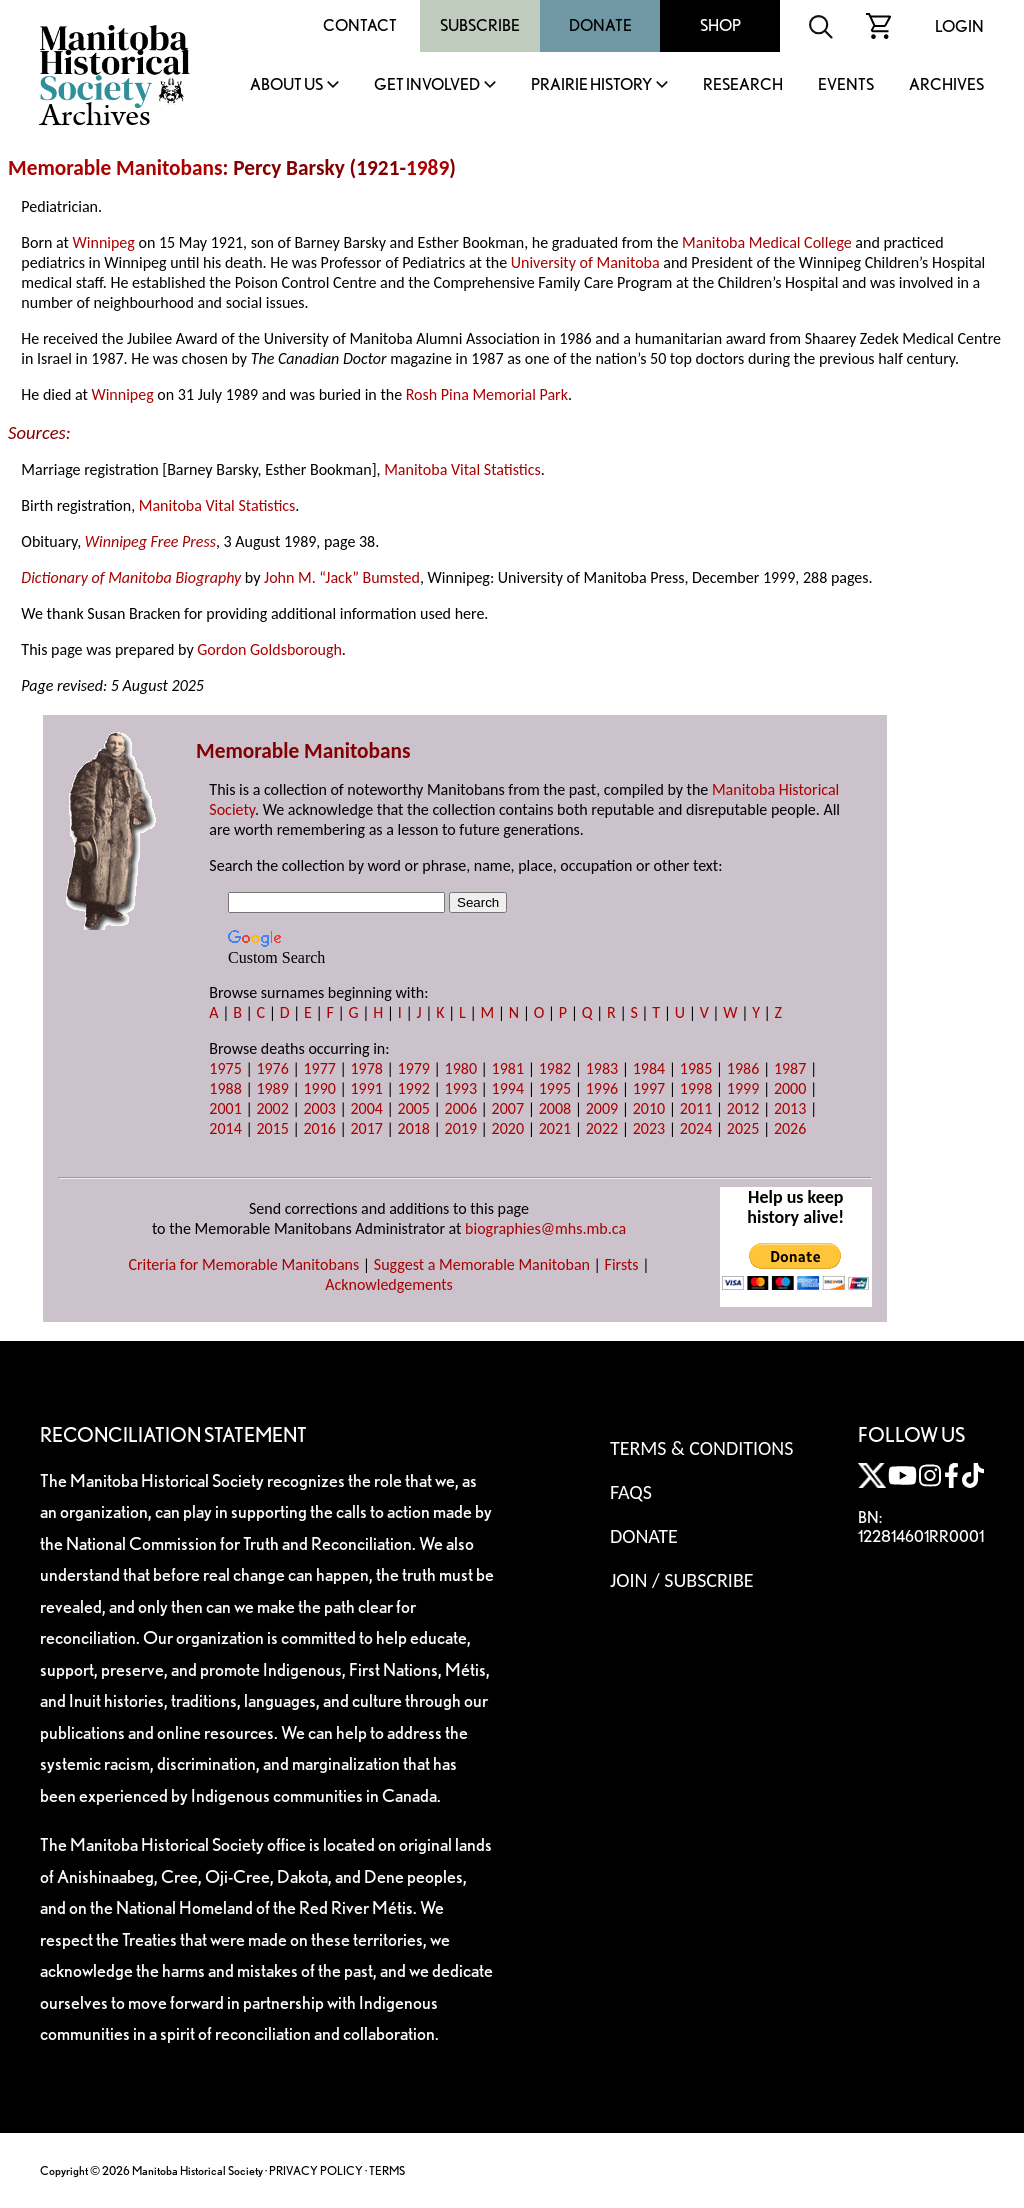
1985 (696, 1068)
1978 (366, 1068)
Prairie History (591, 85)
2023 (649, 1128)
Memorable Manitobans (115, 168)
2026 (790, 1128)
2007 (508, 1108)
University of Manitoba (585, 262)
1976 (272, 1068)
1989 (427, 168)
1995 (555, 1088)
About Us (286, 85)
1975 (225, 1068)
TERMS (387, 2170)
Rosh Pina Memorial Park (487, 394)
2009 (602, 1108)
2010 (649, 1108)
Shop (720, 25)
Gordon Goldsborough (269, 649)
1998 (696, 1088)
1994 (508, 1088)
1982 (555, 1068)
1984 (649, 1068)
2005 (414, 1108)
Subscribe (480, 25)
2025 (743, 1128)
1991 (366, 1088)
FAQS (631, 1492)
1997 (649, 1088)
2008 (555, 1108)
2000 (790, 1088)
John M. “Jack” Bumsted (342, 577)
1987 (790, 1068)
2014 (225, 1128)
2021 (555, 1128)
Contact (360, 25)
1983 (602, 1068)
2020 (508, 1128)
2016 (319, 1128)
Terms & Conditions (701, 1448)
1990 (319, 1088)
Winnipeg (104, 242)
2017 (366, 1128)
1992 (414, 1088)
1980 (461, 1068)
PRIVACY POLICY (316, 2170)
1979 (414, 1068)
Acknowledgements (389, 1284)
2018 (414, 1128)
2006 (461, 1108)
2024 (696, 1128)
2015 (272, 1128)
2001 (225, 1108)
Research (743, 85)
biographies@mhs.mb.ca (545, 1228)
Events (846, 85)
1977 (319, 1068)
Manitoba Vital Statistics (462, 469)
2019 (461, 1128)
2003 (319, 1108)
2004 (366, 1108)
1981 (508, 1068)
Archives (946, 85)
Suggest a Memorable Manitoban (482, 1264)
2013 (790, 1108)
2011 (696, 1108)
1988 (225, 1088)
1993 (461, 1088)
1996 (602, 1088)
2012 (743, 1108)
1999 (743, 1088)
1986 (743, 1068)
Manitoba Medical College (767, 242)
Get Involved (427, 85)
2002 (272, 1108)
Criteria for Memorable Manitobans (243, 1264)
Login (959, 26)
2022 (602, 1128)
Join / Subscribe (682, 1580)
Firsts (622, 1264)
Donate (600, 25)
